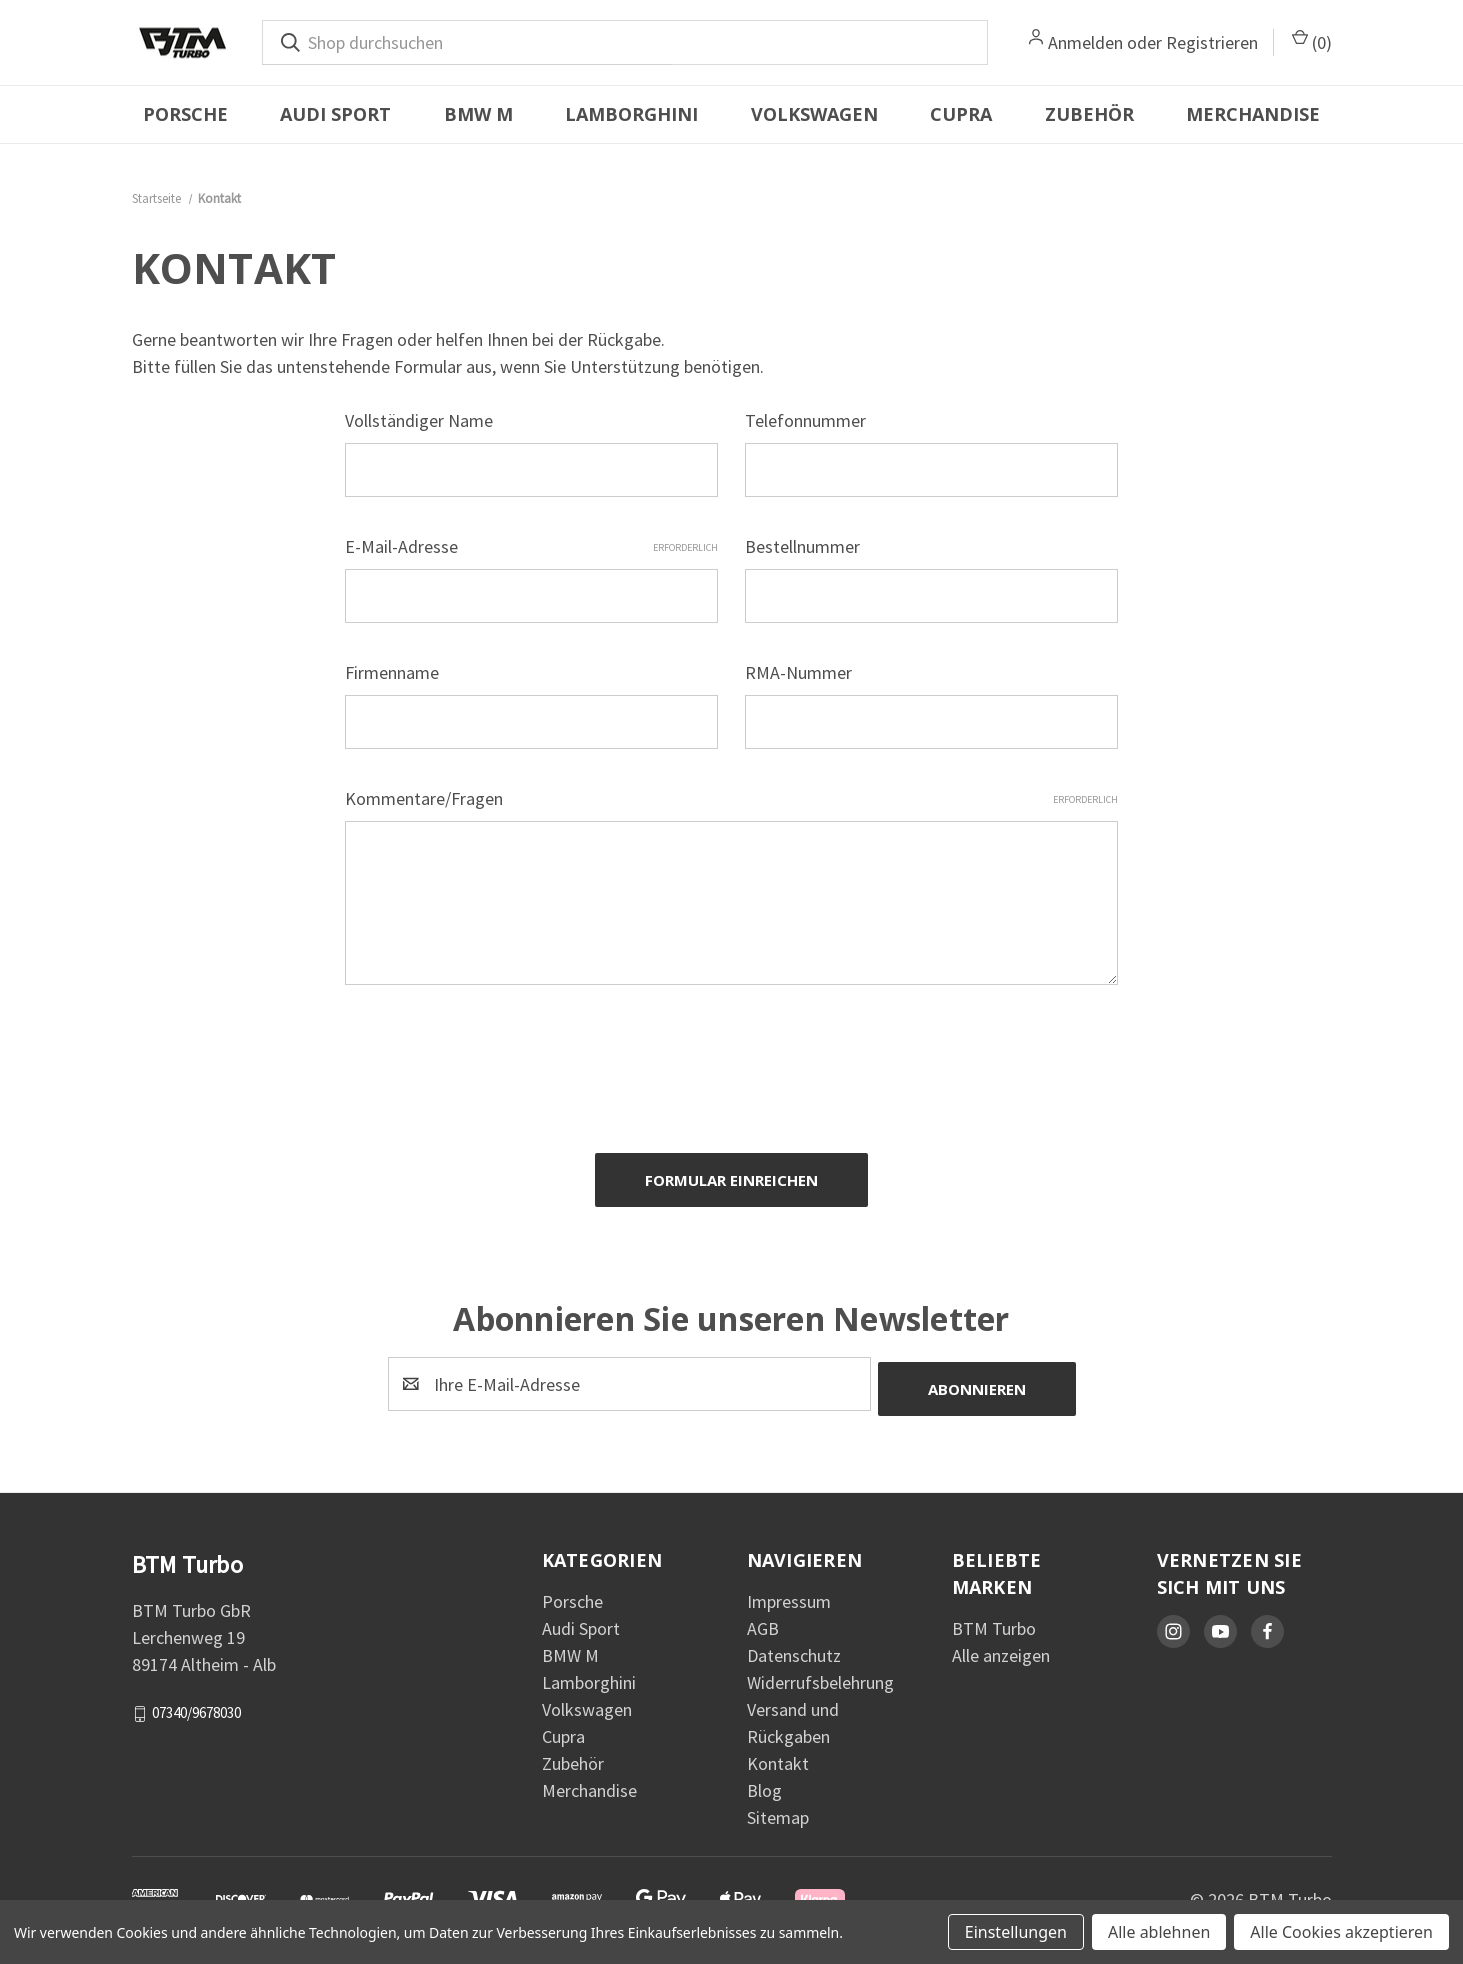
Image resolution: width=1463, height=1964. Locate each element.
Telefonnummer (805, 420)
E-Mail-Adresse (531, 546)
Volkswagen (814, 114)
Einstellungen (1016, 1932)
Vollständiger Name (419, 420)
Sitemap (778, 1806)
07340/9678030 (196, 1701)
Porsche (185, 114)
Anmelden (1085, 42)
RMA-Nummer (798, 672)
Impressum (789, 1590)
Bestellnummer (802, 546)
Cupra (961, 114)
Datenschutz (794, 1644)
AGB (763, 1617)
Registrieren (1212, 42)
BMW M (478, 114)
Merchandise (1253, 114)
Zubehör (1089, 114)
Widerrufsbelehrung (820, 1671)
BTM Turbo (994, 1617)
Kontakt (778, 1752)
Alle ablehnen (1159, 1932)
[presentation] (497, 1060)
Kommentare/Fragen (731, 798)
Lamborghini (631, 114)
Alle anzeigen (1001, 1644)
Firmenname (392, 672)
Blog (764, 1779)
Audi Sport (335, 114)
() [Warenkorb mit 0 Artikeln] (1312, 41)
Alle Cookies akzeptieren (1341, 1932)
